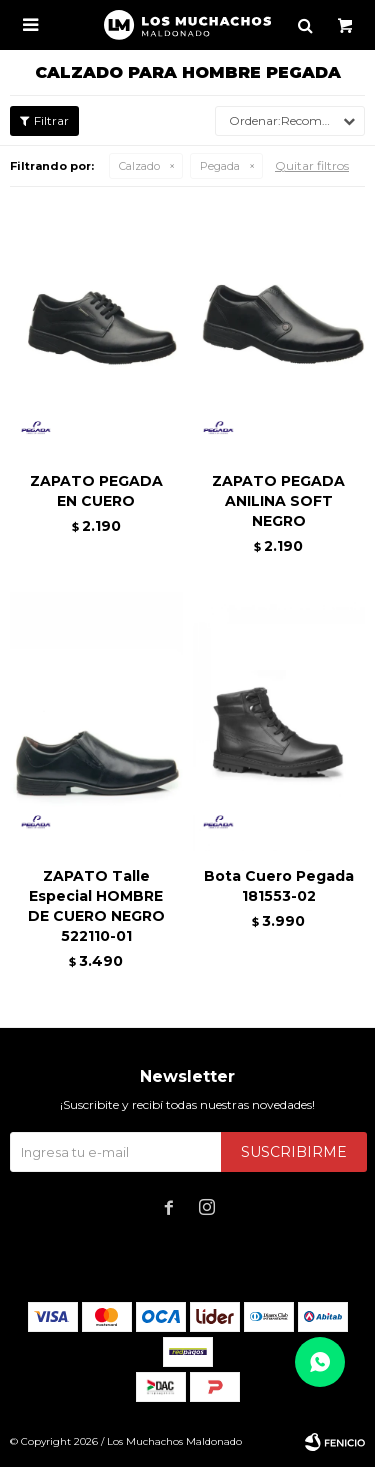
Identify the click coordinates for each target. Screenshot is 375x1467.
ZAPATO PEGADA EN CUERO (96, 491)
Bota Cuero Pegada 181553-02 (279, 886)
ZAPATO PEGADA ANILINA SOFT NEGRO (278, 501)
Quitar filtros (312, 165)
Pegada (220, 166)
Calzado (139, 166)
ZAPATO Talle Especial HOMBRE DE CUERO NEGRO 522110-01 (96, 906)
